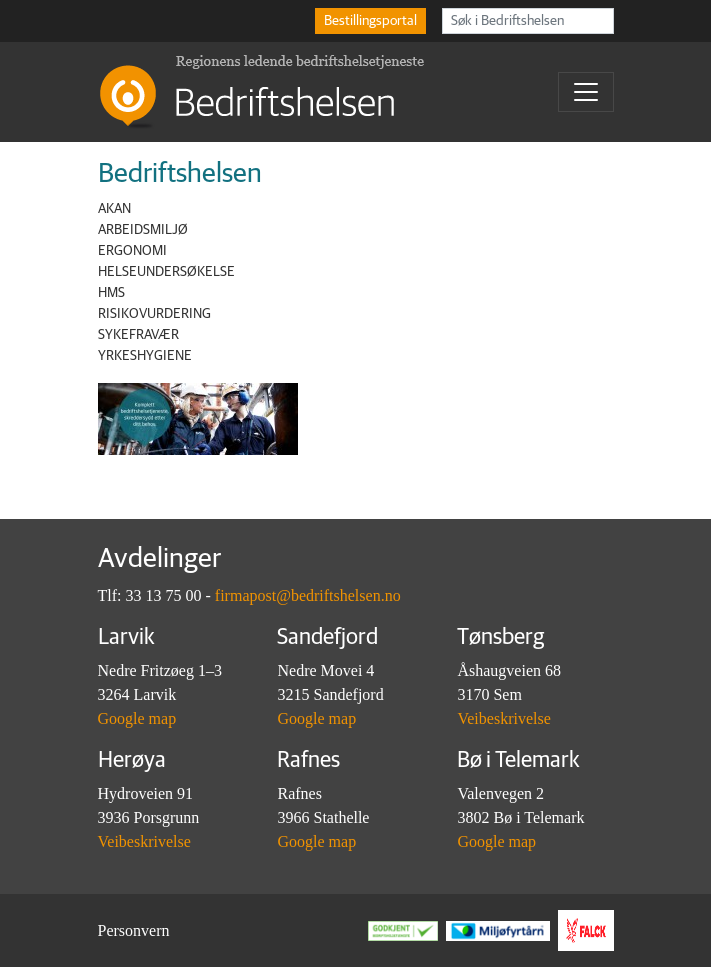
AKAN (114, 209)
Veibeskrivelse (503, 718)
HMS (111, 293)
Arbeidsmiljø (143, 230)
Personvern (134, 930)
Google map (137, 718)
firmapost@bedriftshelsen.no (308, 595)
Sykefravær (138, 335)
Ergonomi (132, 251)
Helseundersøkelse (166, 272)
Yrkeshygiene (145, 356)
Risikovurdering (154, 314)
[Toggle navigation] (586, 92)
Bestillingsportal (370, 21)
